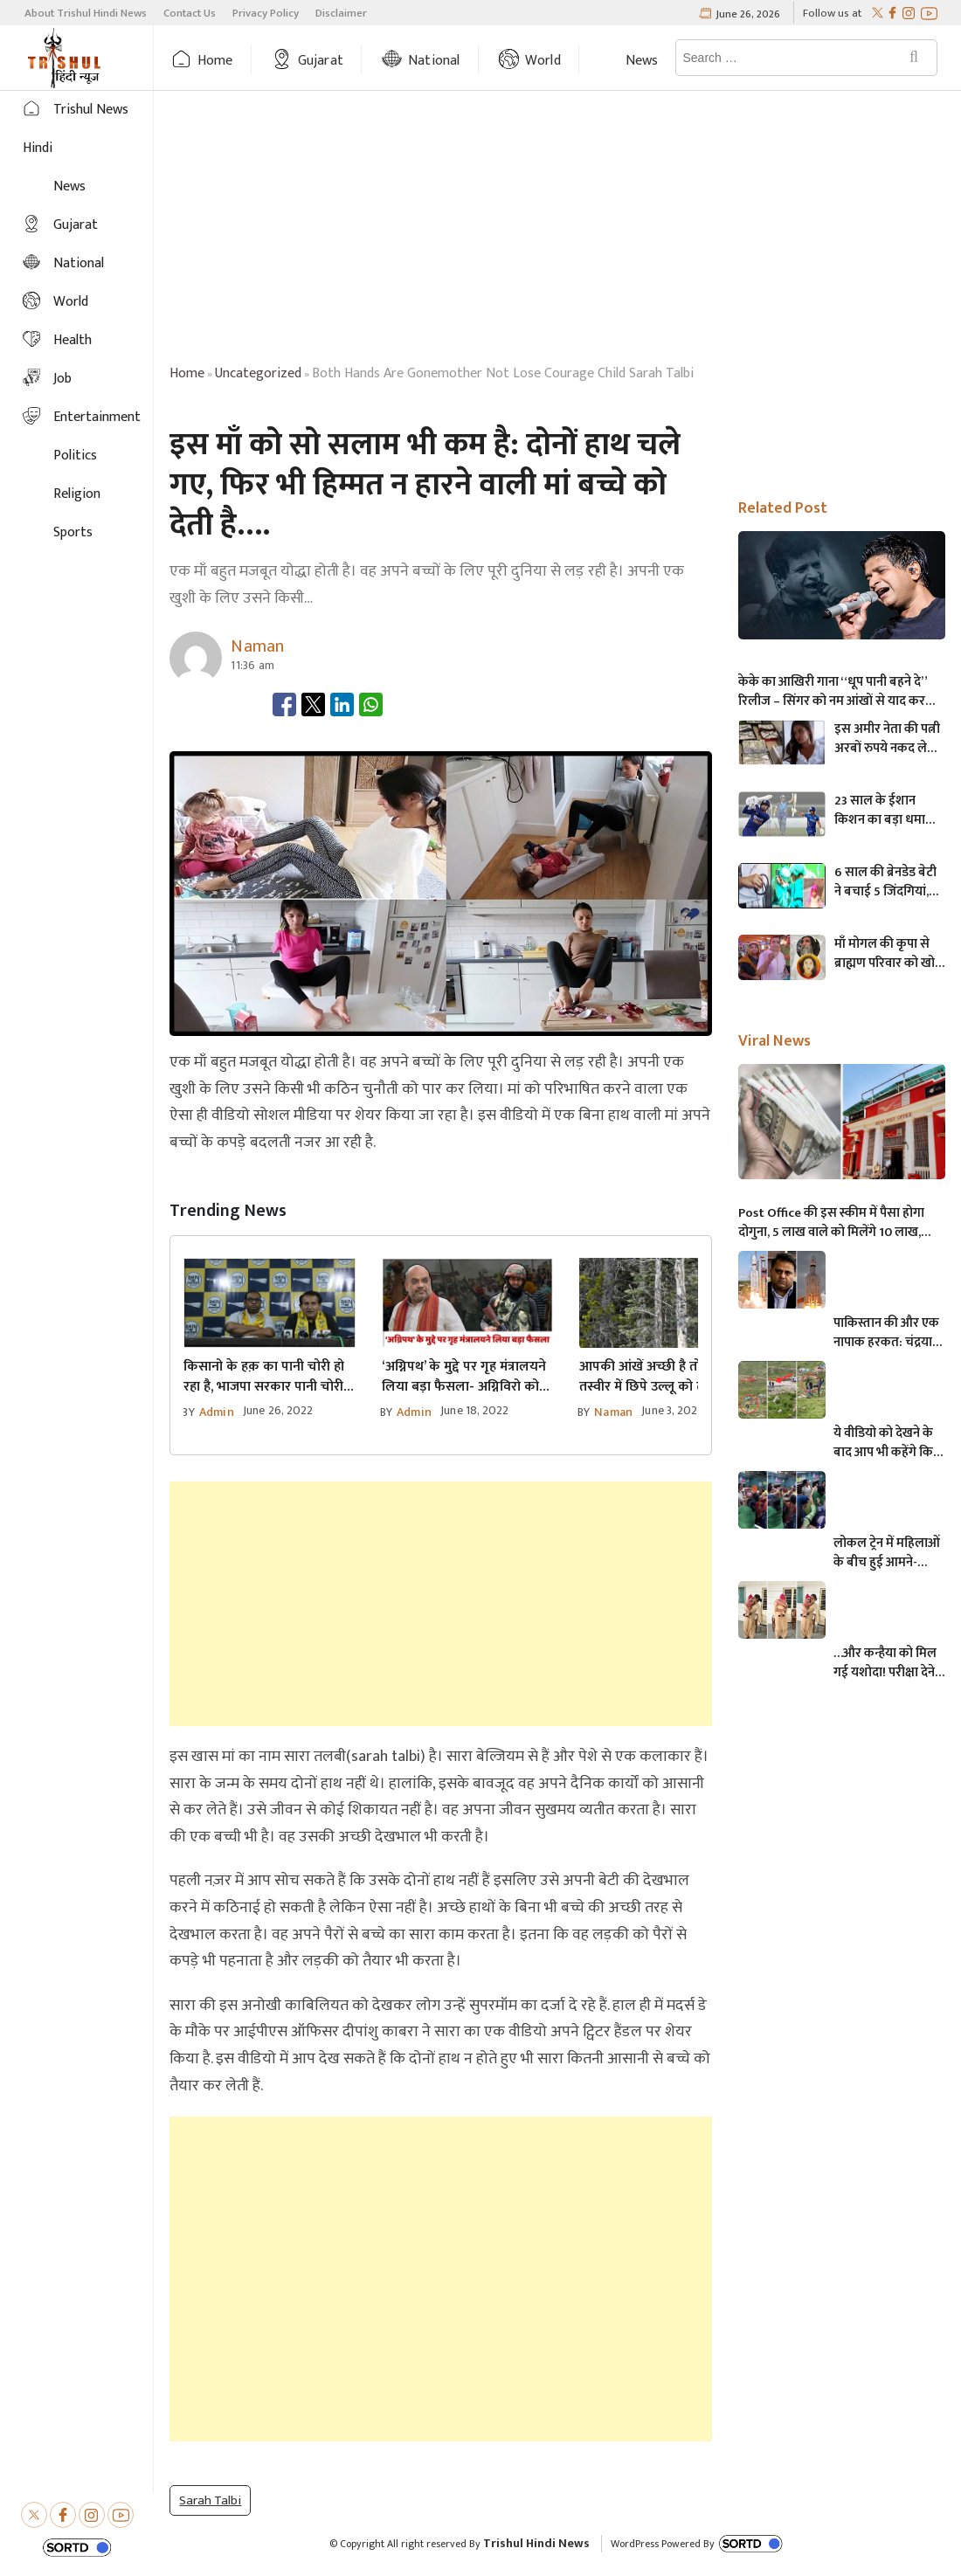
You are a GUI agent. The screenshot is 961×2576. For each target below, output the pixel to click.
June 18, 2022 (474, 1410)
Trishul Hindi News (536, 2543)
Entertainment (97, 417)
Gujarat (320, 61)
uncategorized (258, 373)
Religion (76, 494)
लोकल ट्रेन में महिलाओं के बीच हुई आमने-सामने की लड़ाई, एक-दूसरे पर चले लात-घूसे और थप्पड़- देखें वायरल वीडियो (887, 1553)
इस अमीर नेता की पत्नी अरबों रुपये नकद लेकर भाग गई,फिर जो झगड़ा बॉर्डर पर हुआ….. (889, 739)
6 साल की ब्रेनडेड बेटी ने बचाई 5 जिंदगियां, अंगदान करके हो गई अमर (885, 882)
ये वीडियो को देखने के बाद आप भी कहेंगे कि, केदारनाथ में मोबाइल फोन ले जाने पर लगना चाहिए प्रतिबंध (884, 1443)
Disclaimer (341, 13)
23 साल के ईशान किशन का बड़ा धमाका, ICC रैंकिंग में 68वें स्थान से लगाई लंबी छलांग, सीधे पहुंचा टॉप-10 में (888, 810)
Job (62, 378)
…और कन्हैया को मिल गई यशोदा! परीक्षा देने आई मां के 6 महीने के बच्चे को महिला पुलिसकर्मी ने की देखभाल (885, 1663)
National (434, 61)
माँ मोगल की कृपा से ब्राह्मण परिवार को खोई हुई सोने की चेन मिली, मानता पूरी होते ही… (888, 954)
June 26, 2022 (278, 1410)
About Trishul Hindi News (85, 13)
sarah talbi (210, 2500)
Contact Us (189, 13)
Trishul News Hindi (75, 129)
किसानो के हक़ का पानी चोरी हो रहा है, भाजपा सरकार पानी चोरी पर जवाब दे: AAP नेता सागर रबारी (263, 1377)
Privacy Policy (265, 13)
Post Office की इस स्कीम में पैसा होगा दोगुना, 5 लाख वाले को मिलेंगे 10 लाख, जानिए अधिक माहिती (831, 1223)
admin (216, 1412)
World (543, 61)
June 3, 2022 (672, 1410)
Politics (75, 455)
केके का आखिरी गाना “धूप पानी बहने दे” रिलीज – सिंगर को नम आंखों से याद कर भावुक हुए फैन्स (832, 692)
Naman (613, 1412)
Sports (73, 532)
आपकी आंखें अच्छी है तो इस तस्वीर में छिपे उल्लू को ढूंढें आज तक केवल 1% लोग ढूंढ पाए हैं (658, 1377)
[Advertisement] (557, 230)
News (642, 61)
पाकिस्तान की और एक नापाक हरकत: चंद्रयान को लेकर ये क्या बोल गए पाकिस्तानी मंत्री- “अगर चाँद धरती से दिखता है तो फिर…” (886, 1333)
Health (72, 340)
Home (215, 61)
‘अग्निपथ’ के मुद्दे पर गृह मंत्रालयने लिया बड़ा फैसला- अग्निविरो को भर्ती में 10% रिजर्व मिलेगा (464, 1377)
